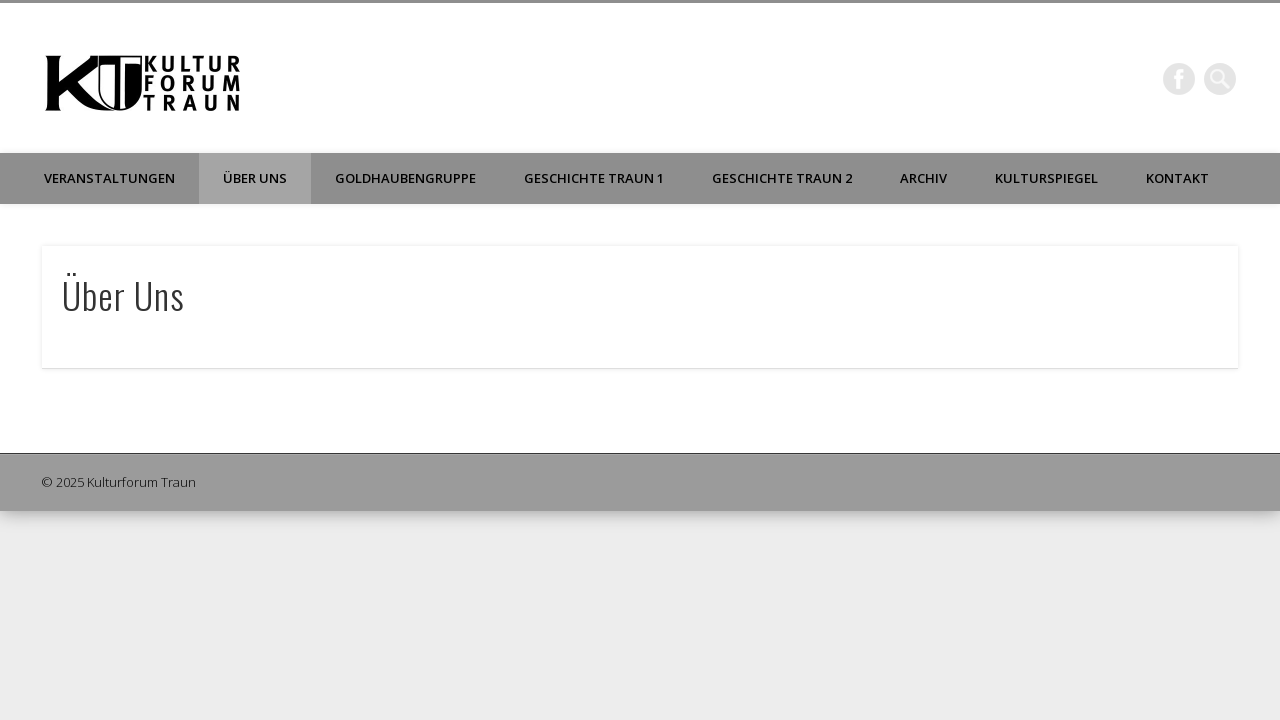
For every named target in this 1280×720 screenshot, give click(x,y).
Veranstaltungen (109, 178)
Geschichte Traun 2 (782, 178)
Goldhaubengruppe (405, 178)
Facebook (1179, 79)
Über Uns (255, 178)
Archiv (923, 178)
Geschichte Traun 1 (594, 178)
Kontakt (1177, 178)
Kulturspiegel (1046, 178)
